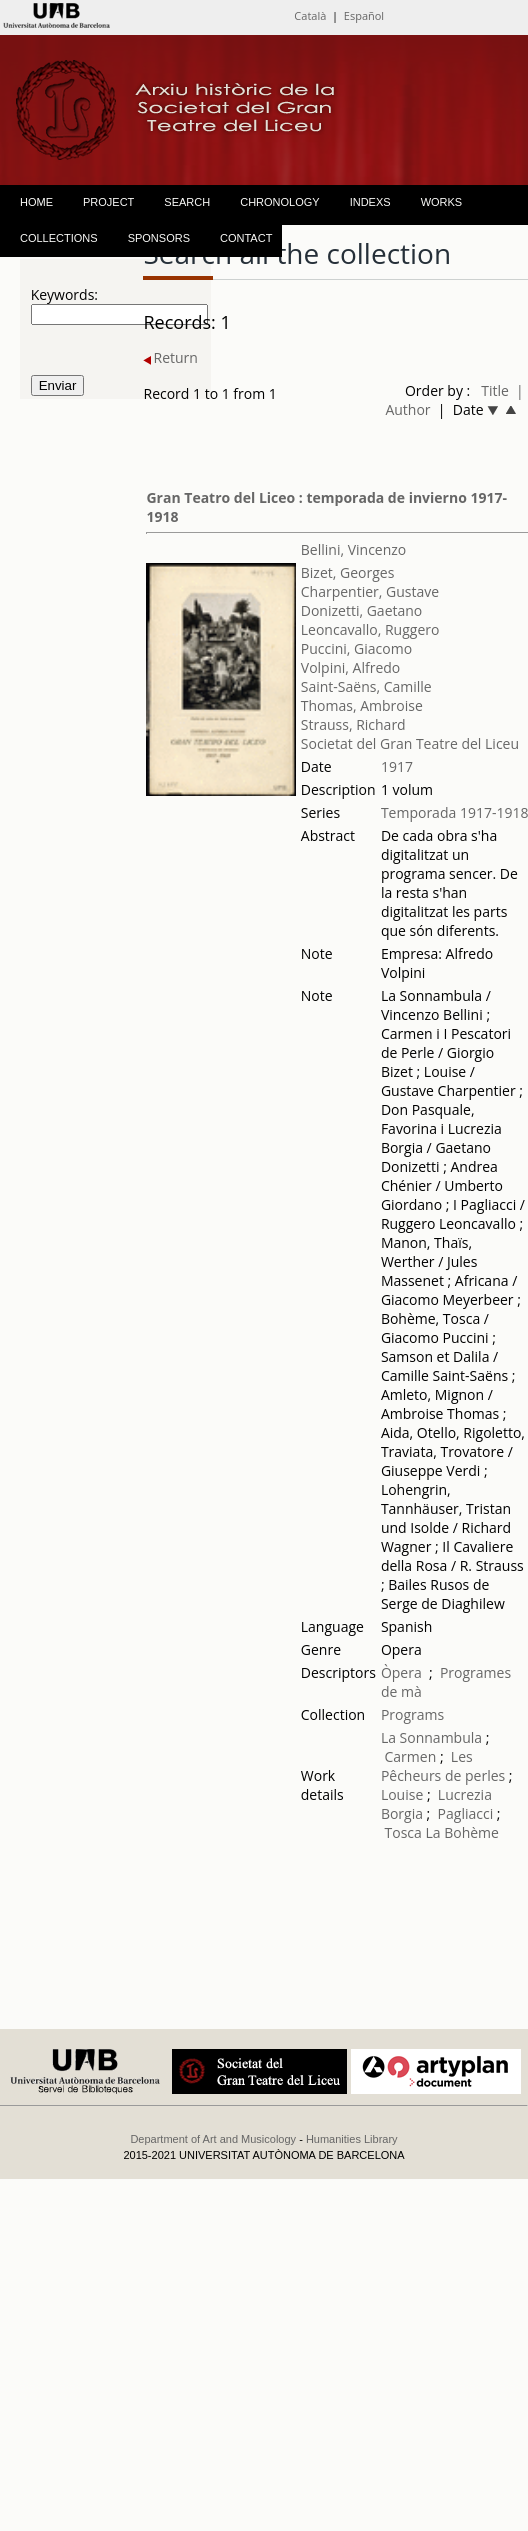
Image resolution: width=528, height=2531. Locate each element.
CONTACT (246, 238)
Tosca (403, 1832)
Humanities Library (352, 2139)
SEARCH (187, 202)
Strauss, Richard (353, 724)
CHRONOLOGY (279, 202)
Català (310, 15)
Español (364, 15)
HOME (36, 202)
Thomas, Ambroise (362, 705)
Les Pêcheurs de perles (443, 1766)
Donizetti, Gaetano (362, 610)
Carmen (411, 1756)
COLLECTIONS (59, 238)
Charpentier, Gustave (370, 591)
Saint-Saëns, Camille (366, 686)
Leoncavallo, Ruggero (370, 629)
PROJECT (108, 202)
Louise (402, 1794)
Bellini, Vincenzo (354, 549)
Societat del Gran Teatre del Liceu (410, 743)
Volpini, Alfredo (350, 667)
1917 (397, 766)
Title (495, 390)
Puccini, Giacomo (356, 648)
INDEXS (370, 202)
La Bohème (461, 1832)
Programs (412, 1714)
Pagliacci (466, 1813)
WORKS (442, 202)
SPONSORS (159, 238)
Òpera (401, 1672)
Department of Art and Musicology (213, 2139)
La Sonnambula (431, 1737)
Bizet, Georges (348, 572)
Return (170, 357)
